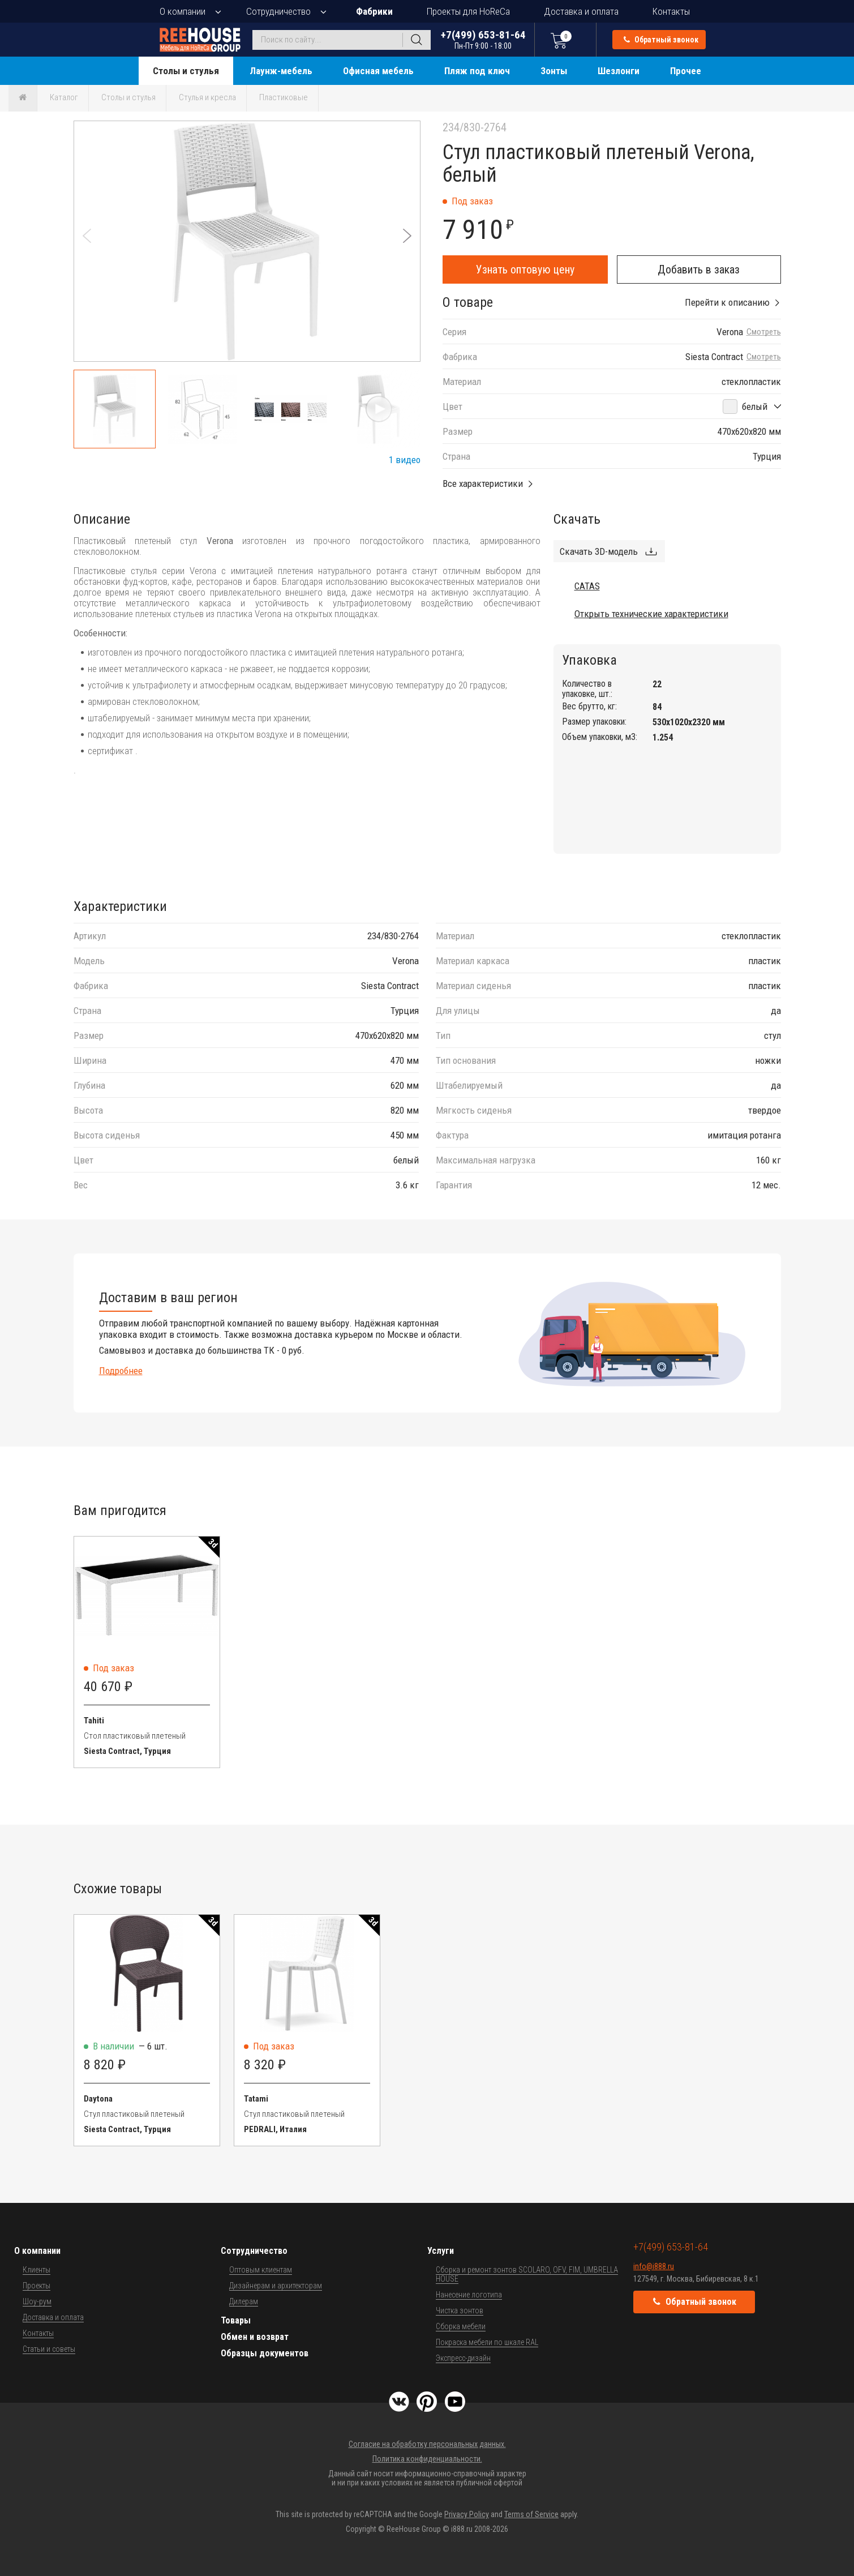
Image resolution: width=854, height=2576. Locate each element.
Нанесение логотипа (469, 2294)
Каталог (64, 97)
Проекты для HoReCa (468, 11)
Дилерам (243, 2301)
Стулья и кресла (207, 97)
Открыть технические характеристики (651, 613)
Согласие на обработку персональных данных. (427, 2444)
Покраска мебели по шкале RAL (487, 2342)
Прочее (685, 70)
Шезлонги (619, 70)
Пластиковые (283, 97)
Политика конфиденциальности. (427, 2458)
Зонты (553, 70)
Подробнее (121, 1370)
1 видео (404, 459)
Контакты (671, 11)
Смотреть (763, 332)
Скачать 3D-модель (599, 551)
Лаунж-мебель (281, 70)
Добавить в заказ (699, 269)
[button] (407, 236)
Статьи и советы (49, 2349)
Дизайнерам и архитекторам (275, 2285)
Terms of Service (531, 2514)
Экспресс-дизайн (463, 2358)
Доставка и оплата (581, 11)
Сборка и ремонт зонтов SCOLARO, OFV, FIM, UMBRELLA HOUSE (527, 2274)
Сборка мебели (461, 2326)
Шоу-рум (37, 2301)
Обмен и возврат (255, 2336)
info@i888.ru (653, 2266)
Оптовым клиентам (260, 2269)
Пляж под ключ (477, 70)
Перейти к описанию (727, 302)
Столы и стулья (186, 70)
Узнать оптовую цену (525, 269)
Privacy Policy (466, 2514)
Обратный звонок (661, 39)
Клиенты (36, 2269)
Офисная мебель (378, 70)
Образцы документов (264, 2353)
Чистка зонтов (459, 2310)
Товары (236, 2320)
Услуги (440, 2250)
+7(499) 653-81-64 (483, 39)
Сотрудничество (278, 11)
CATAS (587, 586)
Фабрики (374, 11)
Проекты (36, 2285)
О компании (182, 11)
